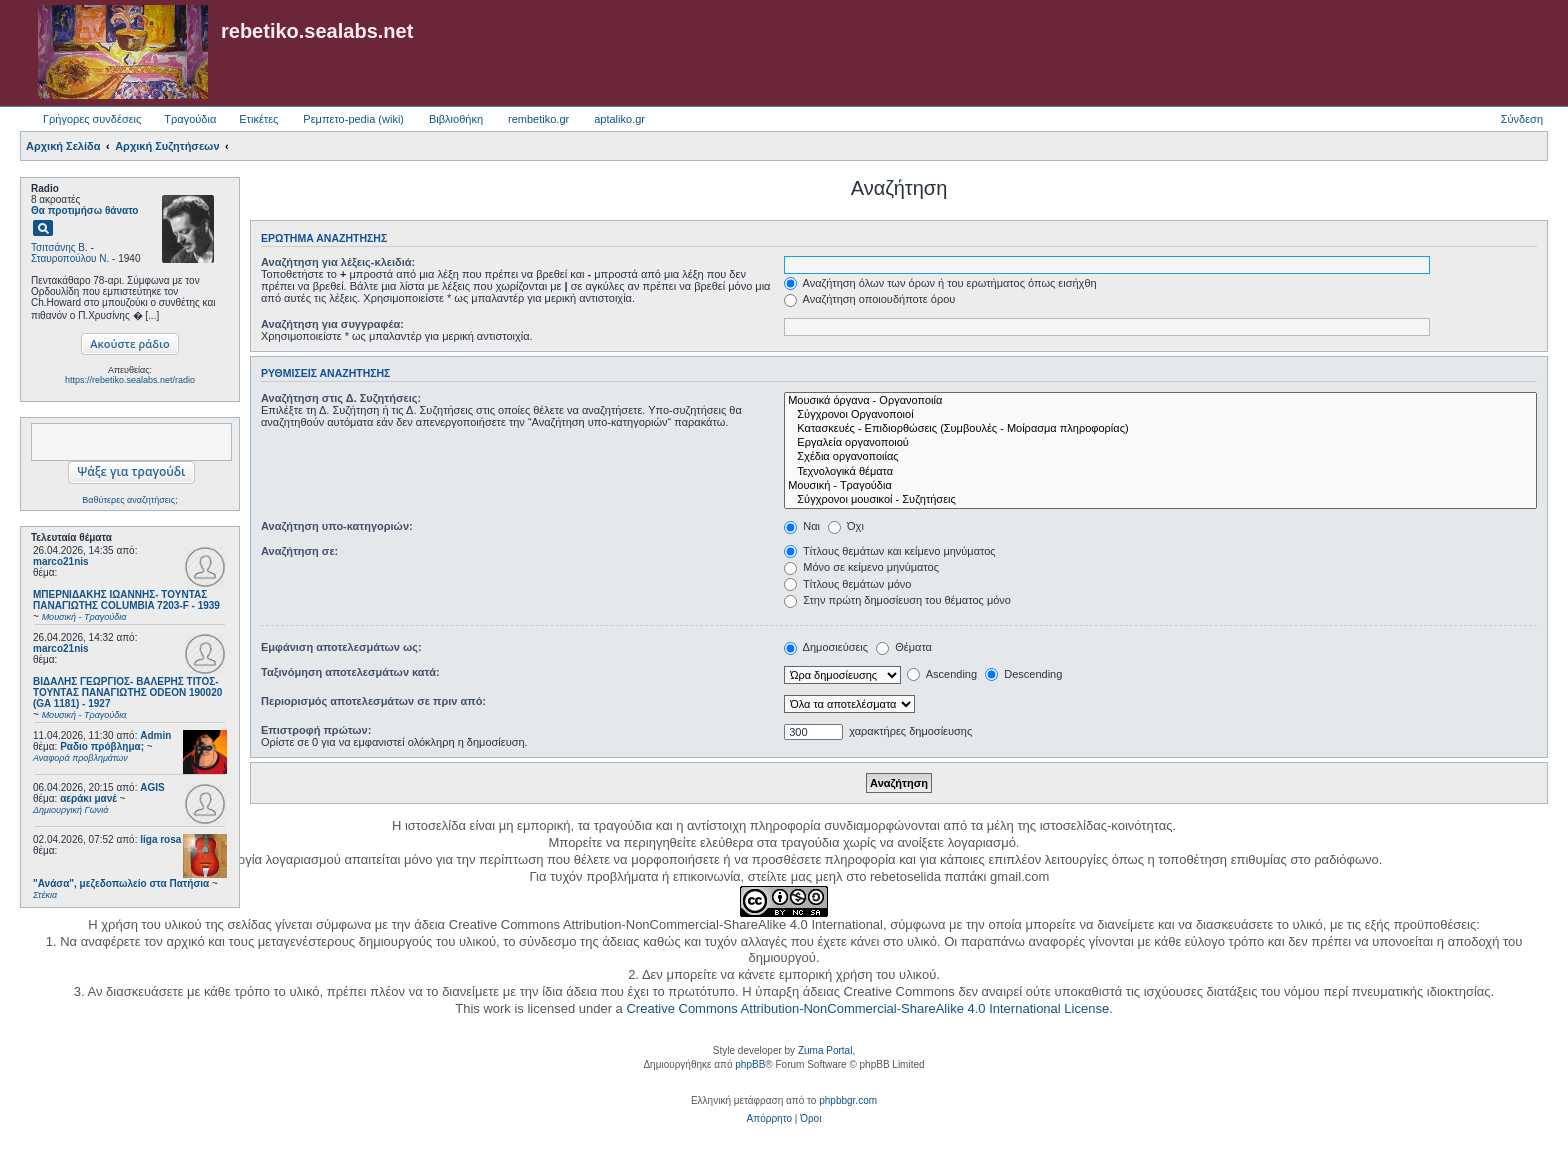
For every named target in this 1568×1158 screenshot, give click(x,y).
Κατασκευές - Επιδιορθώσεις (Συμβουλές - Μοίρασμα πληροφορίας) (1160, 429)
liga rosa (160, 839)
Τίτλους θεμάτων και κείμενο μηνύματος (890, 551)
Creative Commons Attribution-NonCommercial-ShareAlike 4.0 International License (867, 1008)
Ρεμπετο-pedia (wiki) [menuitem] (353, 119)
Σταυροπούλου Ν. (70, 258)
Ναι (802, 526)
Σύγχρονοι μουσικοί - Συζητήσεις (1160, 500)
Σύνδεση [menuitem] (1522, 119)
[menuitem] (769, 1119)
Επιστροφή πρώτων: (316, 730)
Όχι (846, 526)
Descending (1023, 674)
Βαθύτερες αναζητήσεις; (129, 500)
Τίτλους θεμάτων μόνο (847, 584)
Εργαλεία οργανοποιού (1160, 443)
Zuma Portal (825, 1050)
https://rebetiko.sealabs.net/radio (130, 380)
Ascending (942, 674)
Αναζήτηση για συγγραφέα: (332, 324)
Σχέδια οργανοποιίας (1160, 457)
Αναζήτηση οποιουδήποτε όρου (869, 299)
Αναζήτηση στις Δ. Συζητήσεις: (341, 398)
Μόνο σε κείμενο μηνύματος (861, 567)
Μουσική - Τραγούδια (1160, 486)
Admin (155, 735)
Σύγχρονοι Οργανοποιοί (1160, 415)
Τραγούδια (190, 119)
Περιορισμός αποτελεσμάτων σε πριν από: (373, 701)
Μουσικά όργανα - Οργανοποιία (1160, 401)
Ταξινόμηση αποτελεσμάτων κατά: (350, 672)
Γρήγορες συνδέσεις (92, 119)
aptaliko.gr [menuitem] (619, 119)
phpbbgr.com (848, 1100)
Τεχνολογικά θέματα (1160, 472)
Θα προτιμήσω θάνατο (84, 210)
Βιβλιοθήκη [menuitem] (456, 119)
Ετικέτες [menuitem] (258, 119)
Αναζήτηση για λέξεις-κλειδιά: (338, 262)
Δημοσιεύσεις (826, 647)
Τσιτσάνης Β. (59, 247)
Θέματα (904, 647)
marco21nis (61, 561)
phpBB (750, 1064)
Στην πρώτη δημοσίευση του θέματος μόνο (897, 600)
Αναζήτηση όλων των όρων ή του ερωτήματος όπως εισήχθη (940, 283)
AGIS (152, 787)
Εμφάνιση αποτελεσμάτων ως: (341, 647)
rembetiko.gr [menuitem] (538, 119)
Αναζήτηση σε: (299, 551)
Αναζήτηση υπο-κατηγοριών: (337, 526)
